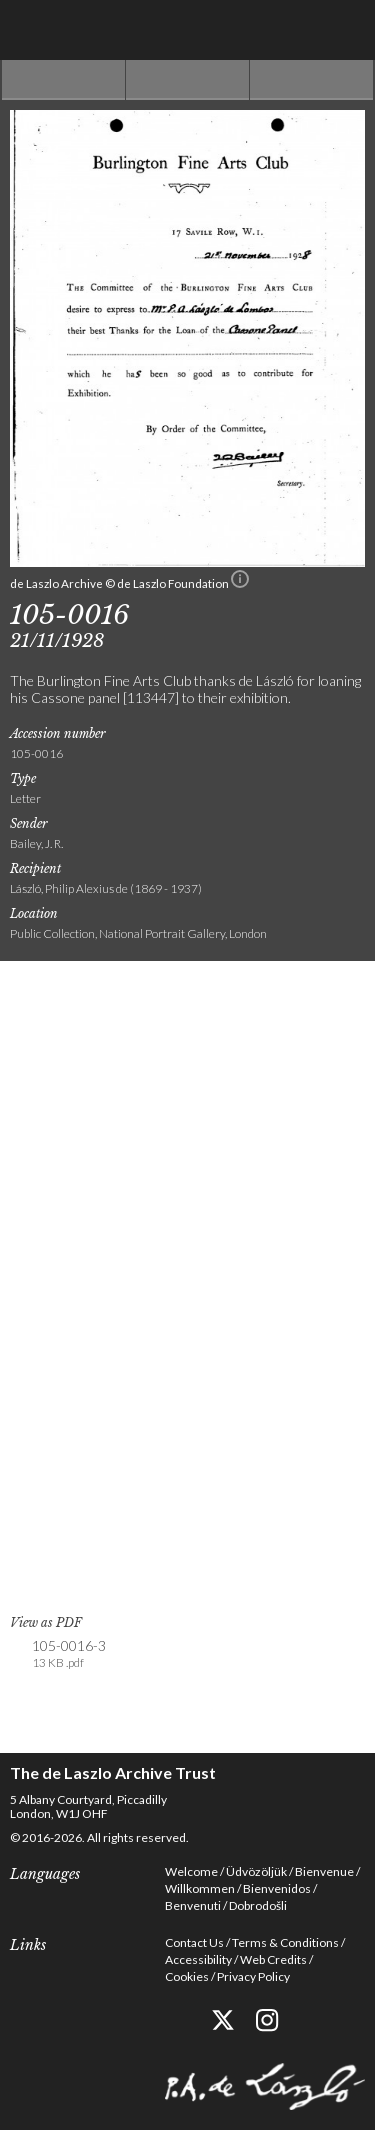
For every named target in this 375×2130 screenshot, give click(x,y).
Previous (63, 80)
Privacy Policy (253, 1976)
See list (187, 80)
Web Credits (273, 1959)
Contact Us (194, 1942)
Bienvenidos (277, 1888)
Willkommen (200, 1888)
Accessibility (198, 1959)
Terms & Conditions (285, 1942)
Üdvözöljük (256, 1871)
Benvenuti (193, 1905)
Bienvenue (324, 1871)
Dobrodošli (258, 1905)
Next (311, 80)
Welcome (191, 1871)
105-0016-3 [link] (69, 1654)
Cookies (187, 1976)
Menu (345, 30)
